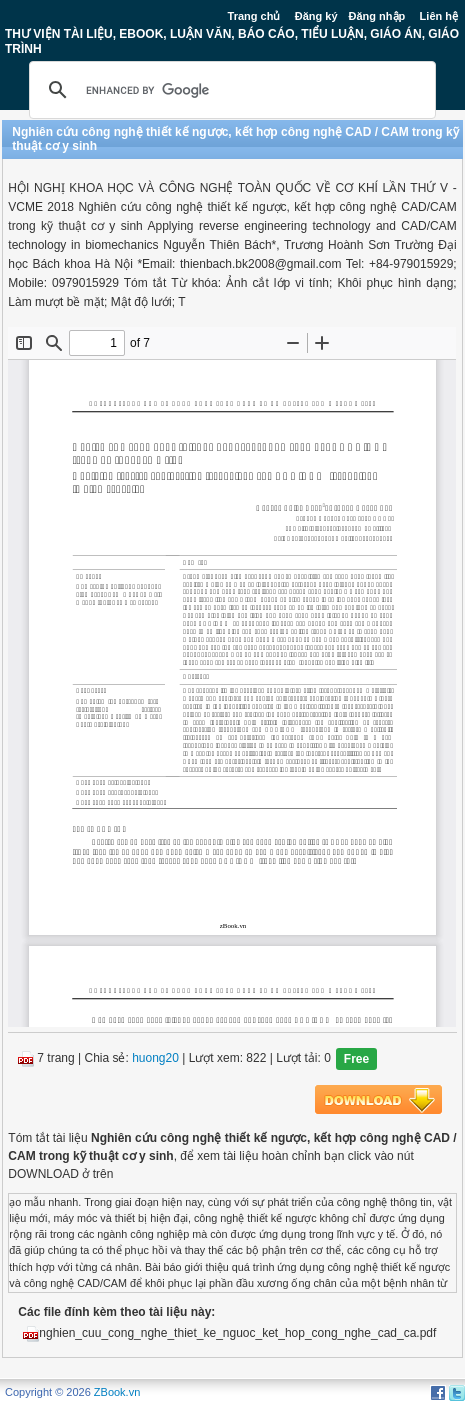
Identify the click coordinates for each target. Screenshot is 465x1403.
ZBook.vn (117, 1392)
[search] (229, 90)
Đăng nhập (377, 16)
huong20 (155, 1058)
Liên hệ (439, 16)
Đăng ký (316, 16)
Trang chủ (254, 16)
